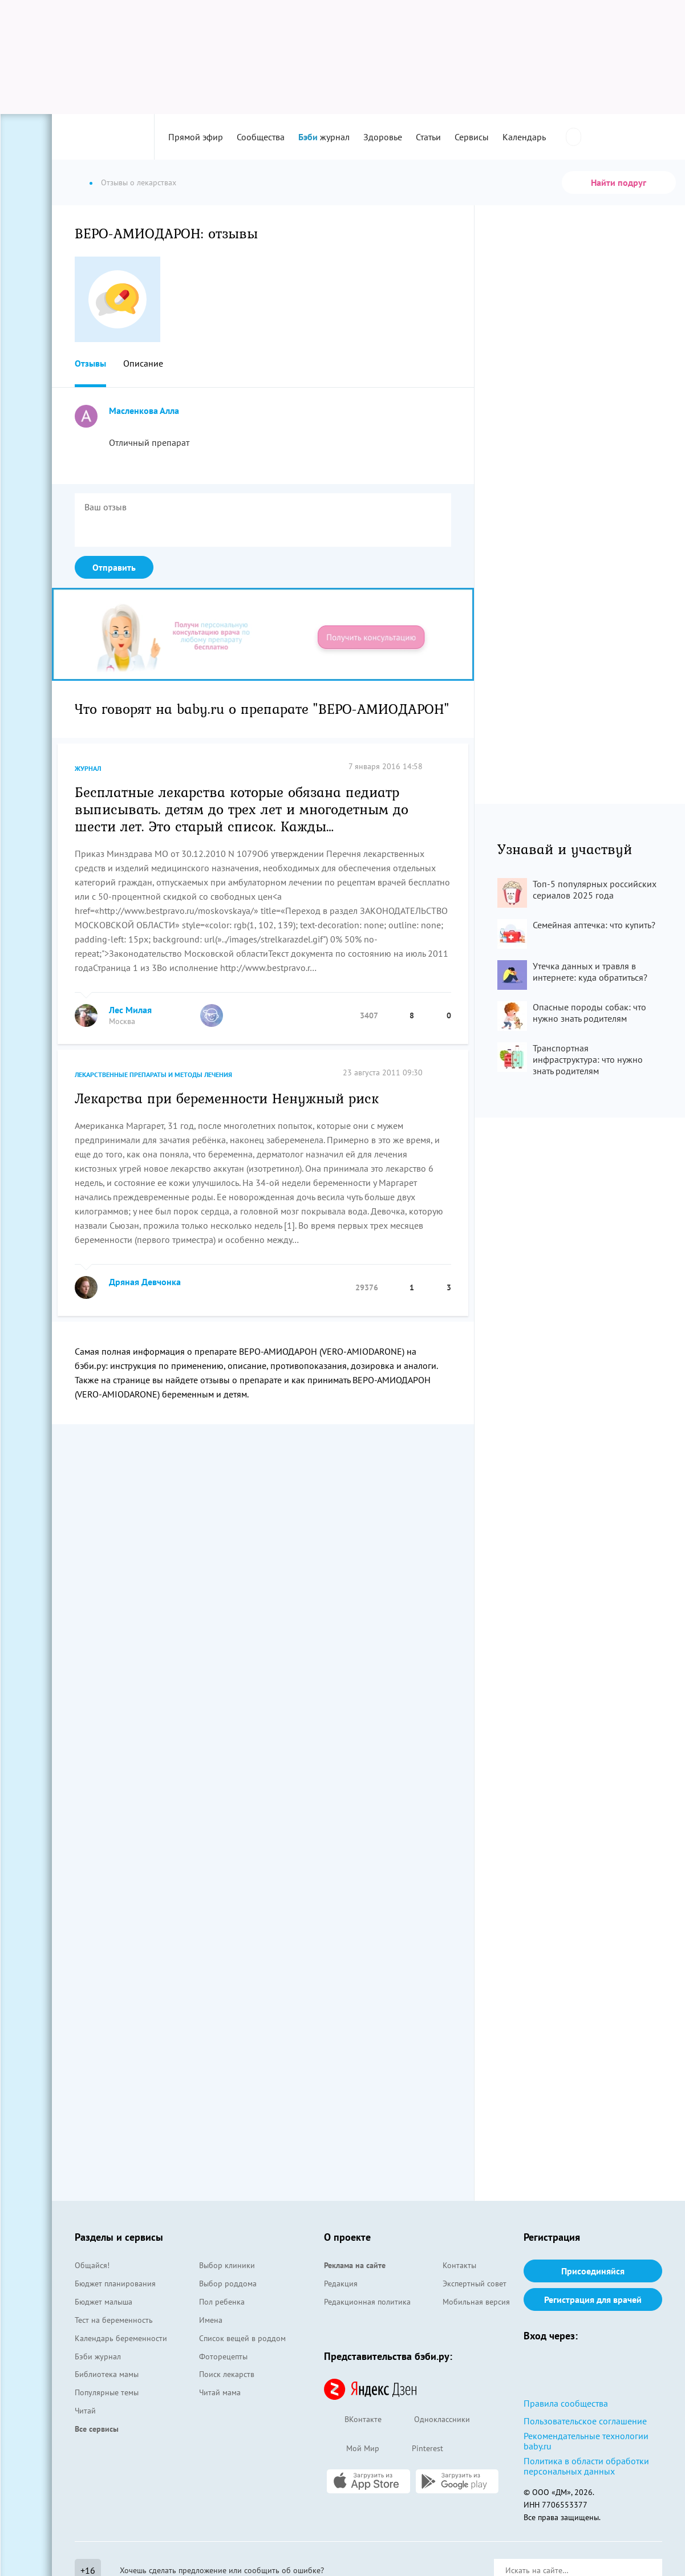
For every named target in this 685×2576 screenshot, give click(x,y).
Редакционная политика (367, 2302)
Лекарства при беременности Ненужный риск (227, 1097)
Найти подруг (618, 182)
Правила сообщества (566, 2403)
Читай (85, 2411)
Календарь (524, 137)
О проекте (347, 2237)
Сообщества (261, 137)
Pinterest (417, 2449)
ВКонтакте (353, 2420)
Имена (210, 2320)
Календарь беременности (121, 2338)
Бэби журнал (98, 2356)
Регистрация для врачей (593, 2299)
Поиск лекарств (226, 2374)
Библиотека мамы (107, 2374)
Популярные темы (107, 2392)
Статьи (428, 137)
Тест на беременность (114, 2320)
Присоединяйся (593, 2271)
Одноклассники (431, 2420)
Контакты (459, 2265)
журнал (324, 137)
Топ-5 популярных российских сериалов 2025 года (594, 889)
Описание (143, 363)
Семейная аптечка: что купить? (594, 925)
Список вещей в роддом (242, 2338)
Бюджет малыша (103, 2302)
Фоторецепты (223, 2356)
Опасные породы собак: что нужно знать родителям (589, 1012)
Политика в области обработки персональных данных (586, 2466)
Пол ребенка (222, 2302)
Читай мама (220, 2392)
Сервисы (472, 137)
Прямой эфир (195, 137)
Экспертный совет (474, 2283)
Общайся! (92, 2265)
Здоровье (382, 137)
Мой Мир (351, 2449)
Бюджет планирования (115, 2283)
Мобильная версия (476, 2302)
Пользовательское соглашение (585, 2421)
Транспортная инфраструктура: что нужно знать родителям (588, 1059)
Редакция (341, 2283)
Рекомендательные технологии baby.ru (586, 2441)
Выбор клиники (227, 2265)
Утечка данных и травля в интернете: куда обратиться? (590, 971)
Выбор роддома (228, 2283)
